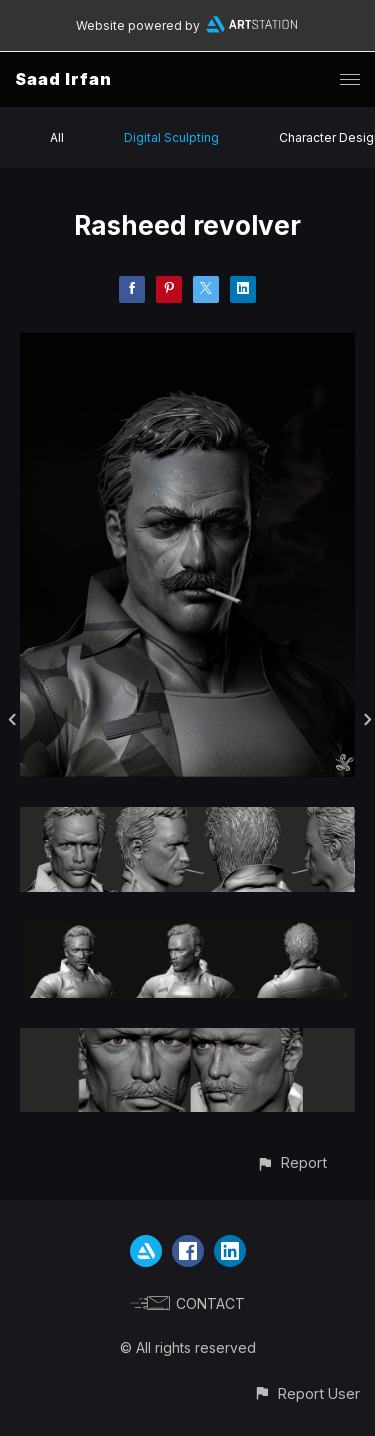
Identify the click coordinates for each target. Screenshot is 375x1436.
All (57, 137)
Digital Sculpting (171, 137)
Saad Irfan (63, 79)
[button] (291, 1162)
